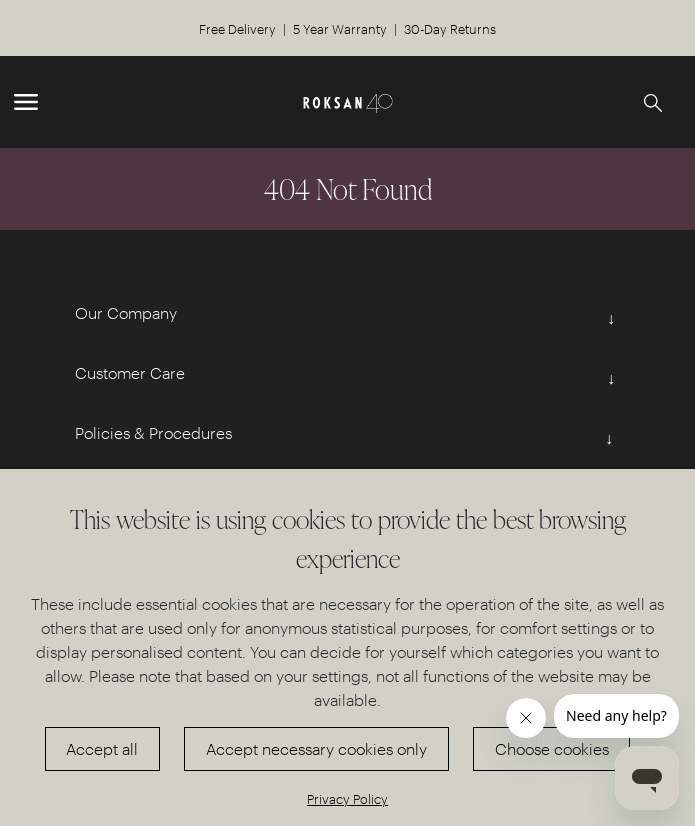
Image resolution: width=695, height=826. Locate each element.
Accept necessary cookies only (316, 748)
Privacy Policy (347, 798)
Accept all (102, 748)
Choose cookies (552, 748)
